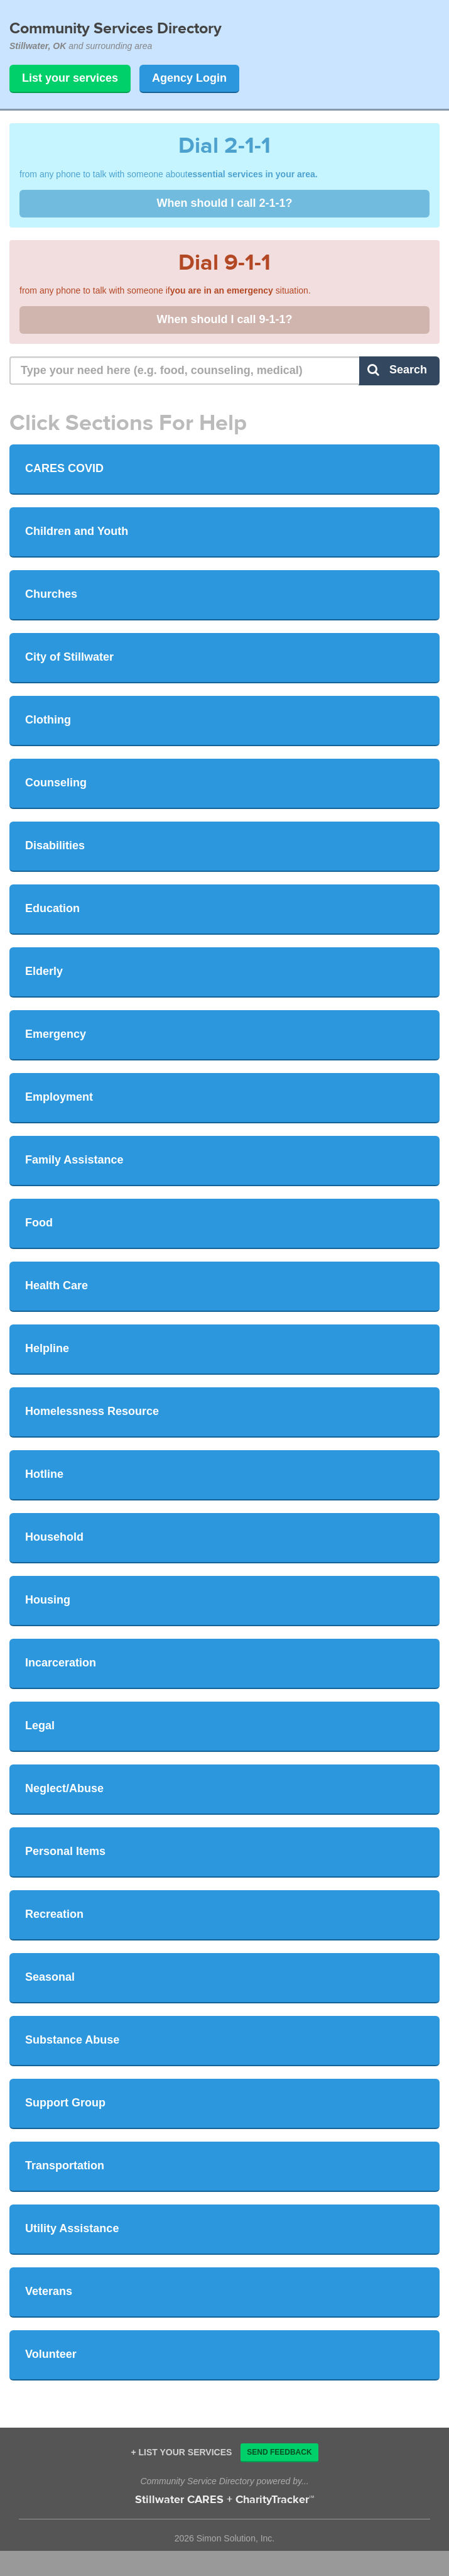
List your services (70, 78)
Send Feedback (279, 2452)
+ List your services (181, 2452)
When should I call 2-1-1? (224, 203)
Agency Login (189, 78)
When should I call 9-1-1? (224, 319)
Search (397, 369)
